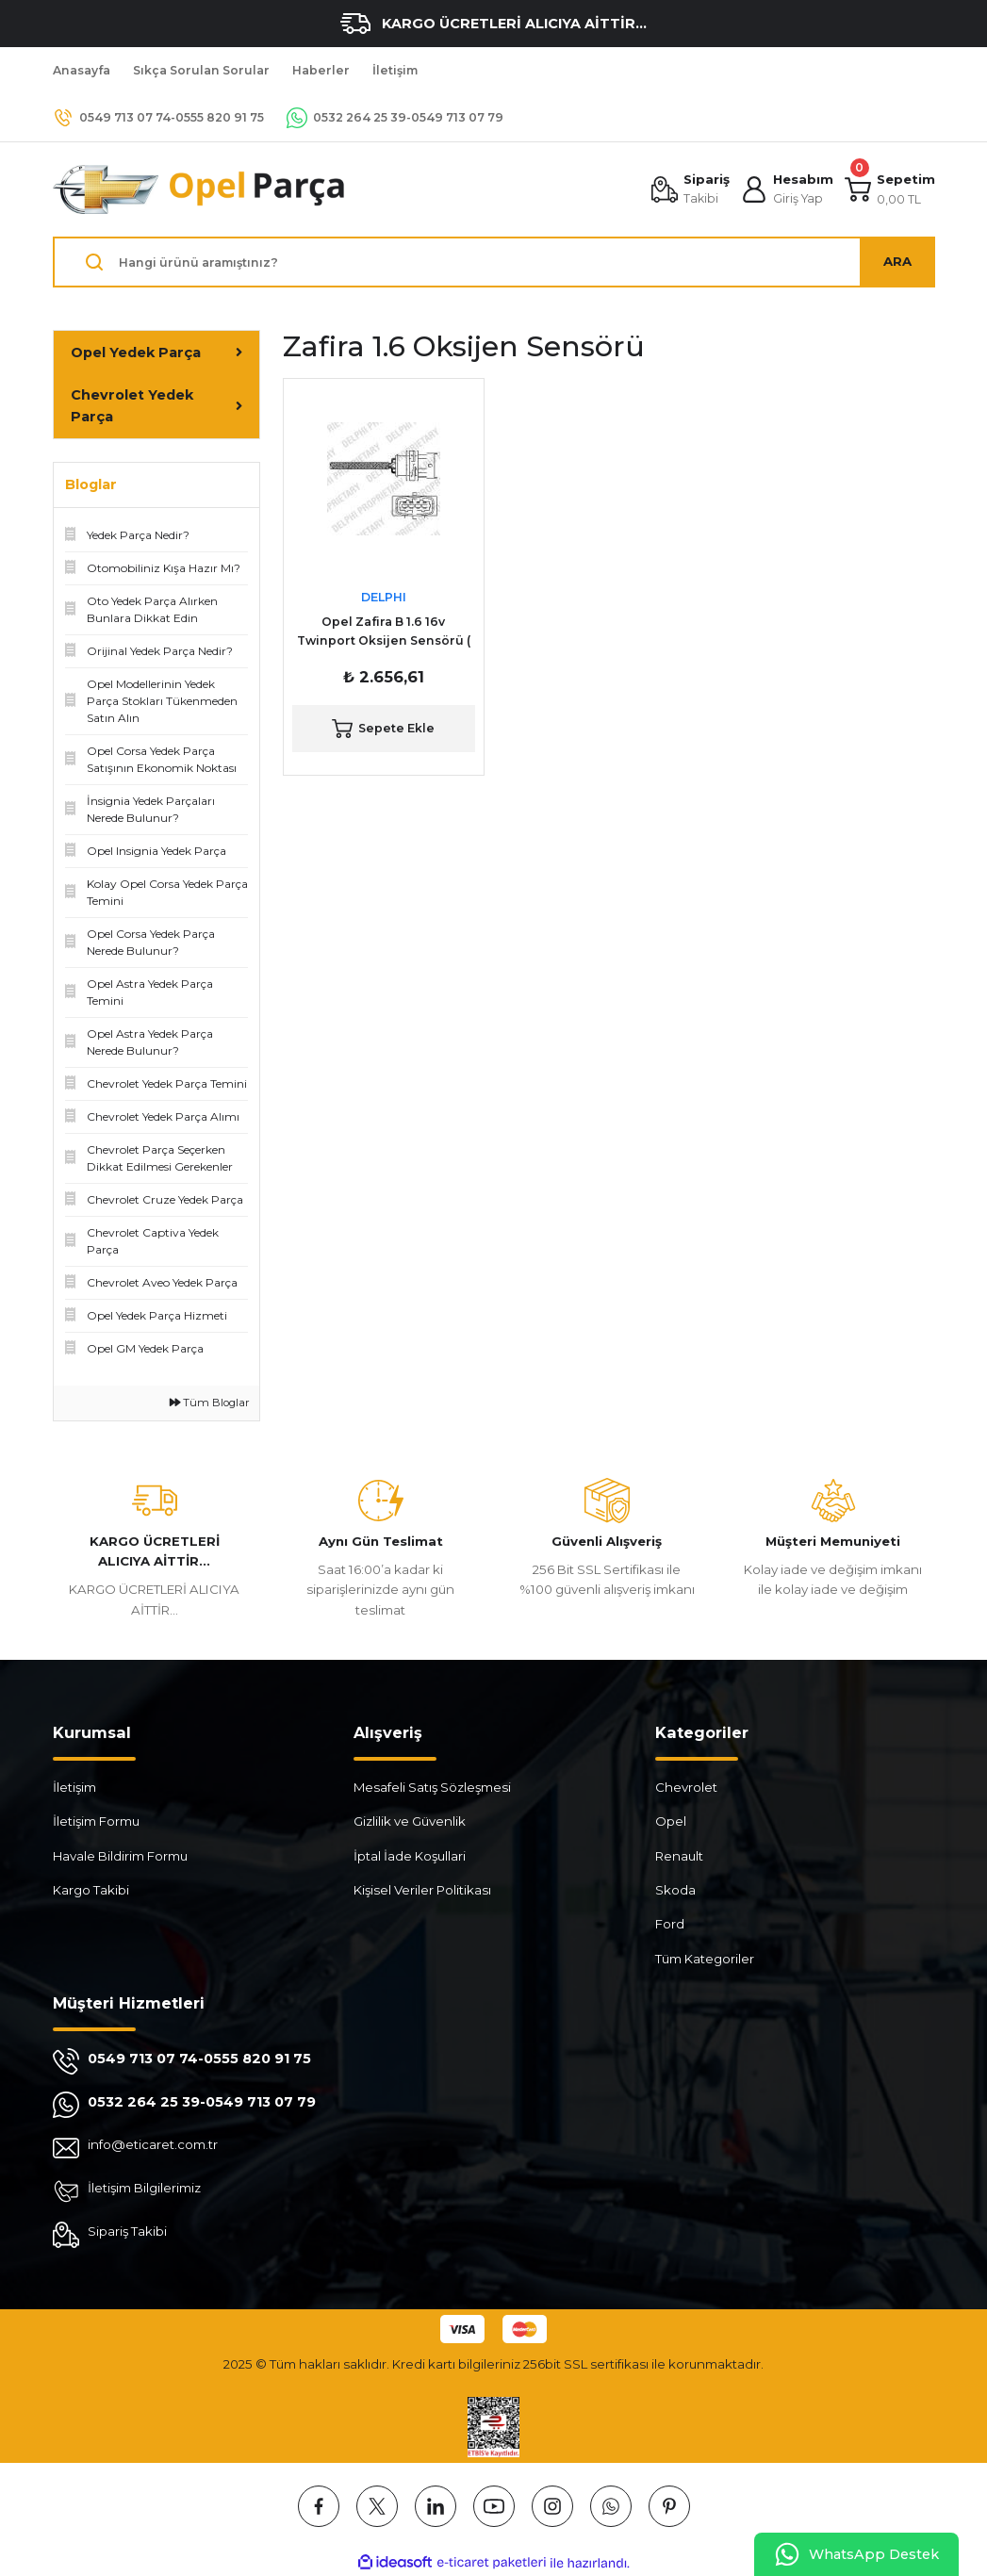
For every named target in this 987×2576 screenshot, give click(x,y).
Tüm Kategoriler (704, 1958)
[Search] (494, 262)
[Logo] (200, 189)
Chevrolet (686, 1787)
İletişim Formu (96, 1821)
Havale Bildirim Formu (120, 1855)
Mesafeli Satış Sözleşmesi (432, 1787)
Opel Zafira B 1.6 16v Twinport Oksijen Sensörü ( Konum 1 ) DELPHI (383, 633)
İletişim (74, 1787)
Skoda (675, 1889)
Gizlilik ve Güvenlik (410, 1821)
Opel (670, 1821)
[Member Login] (787, 189)
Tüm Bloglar (210, 1402)
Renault (679, 1855)
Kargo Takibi (91, 1889)
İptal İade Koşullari (410, 1855)
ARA (897, 261)
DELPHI (383, 597)
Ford (669, 1923)
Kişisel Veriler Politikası (422, 1889)
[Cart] (890, 189)
